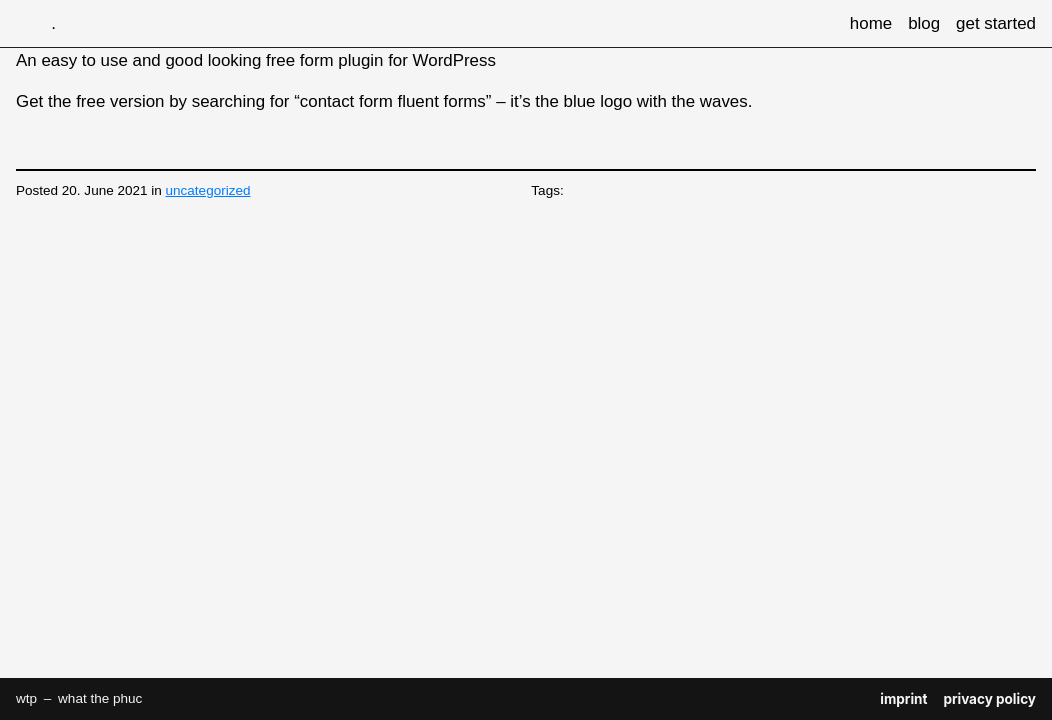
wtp (33, 23)
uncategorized (208, 190)
